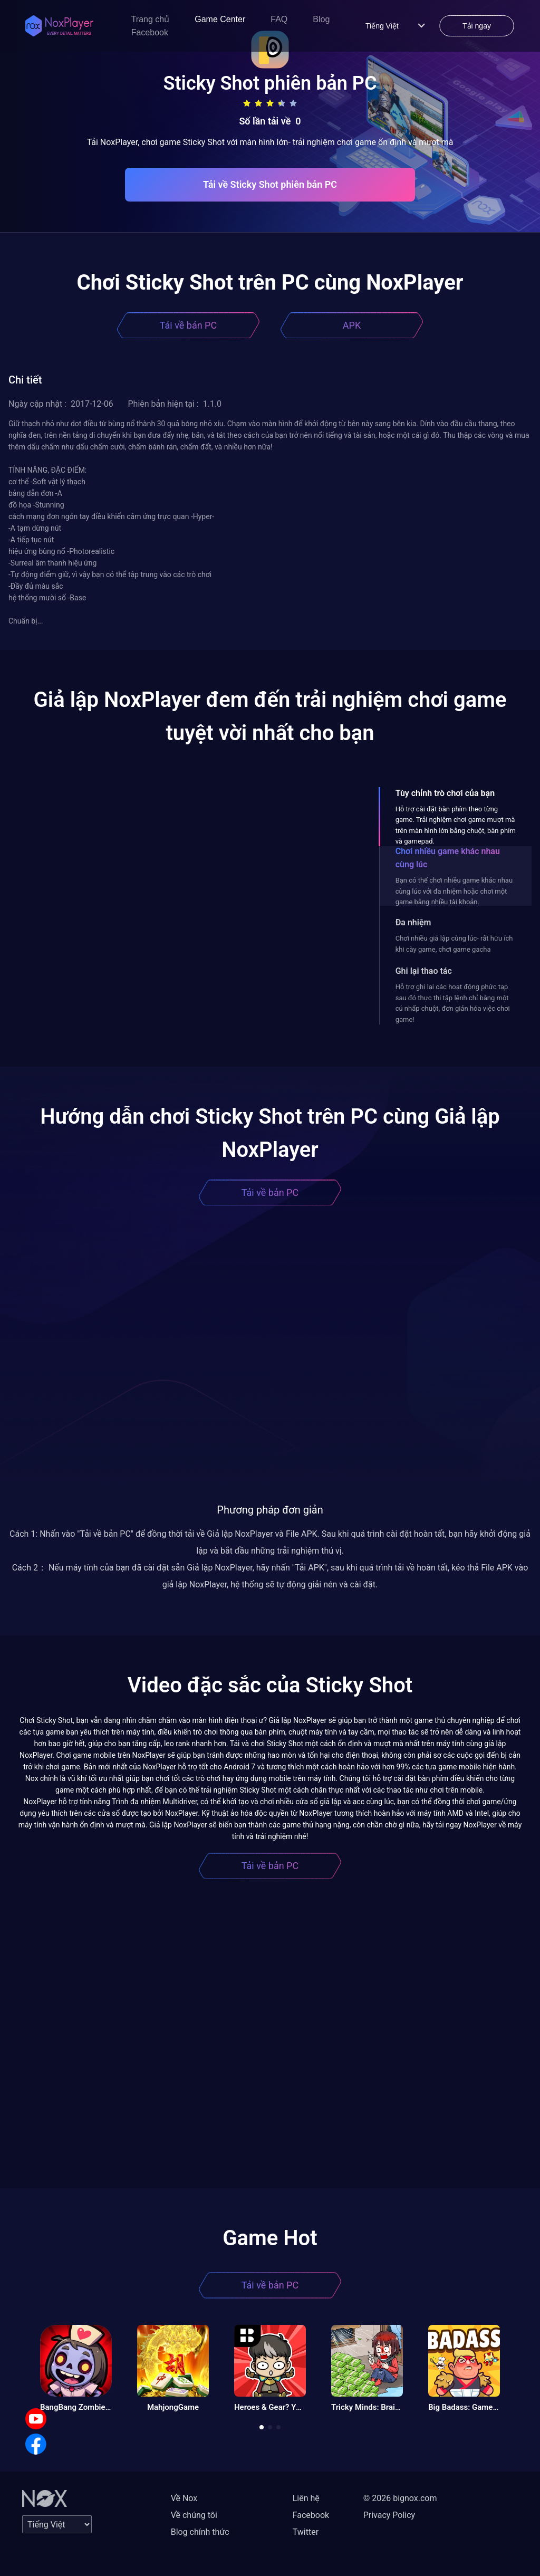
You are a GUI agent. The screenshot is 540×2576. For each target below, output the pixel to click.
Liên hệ (306, 2498)
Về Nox (184, 2498)
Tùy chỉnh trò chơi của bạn (445, 793)
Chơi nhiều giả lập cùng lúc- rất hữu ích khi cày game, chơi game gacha (454, 943)
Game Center (220, 19)
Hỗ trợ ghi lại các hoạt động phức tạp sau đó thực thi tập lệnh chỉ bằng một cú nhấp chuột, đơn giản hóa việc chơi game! (453, 1003)
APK (352, 325)
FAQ (279, 19)
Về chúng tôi (194, 2515)
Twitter (306, 2532)
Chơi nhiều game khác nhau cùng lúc (448, 857)
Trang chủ (150, 19)
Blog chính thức (200, 2532)
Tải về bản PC (188, 325)
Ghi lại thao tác (424, 971)
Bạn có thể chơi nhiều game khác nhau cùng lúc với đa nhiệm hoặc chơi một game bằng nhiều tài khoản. (454, 891)
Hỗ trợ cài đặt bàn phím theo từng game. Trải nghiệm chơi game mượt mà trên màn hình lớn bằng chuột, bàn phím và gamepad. (456, 825)
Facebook (149, 32)
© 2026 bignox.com (400, 2498)
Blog (321, 19)
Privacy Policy (389, 2515)
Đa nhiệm (413, 922)
